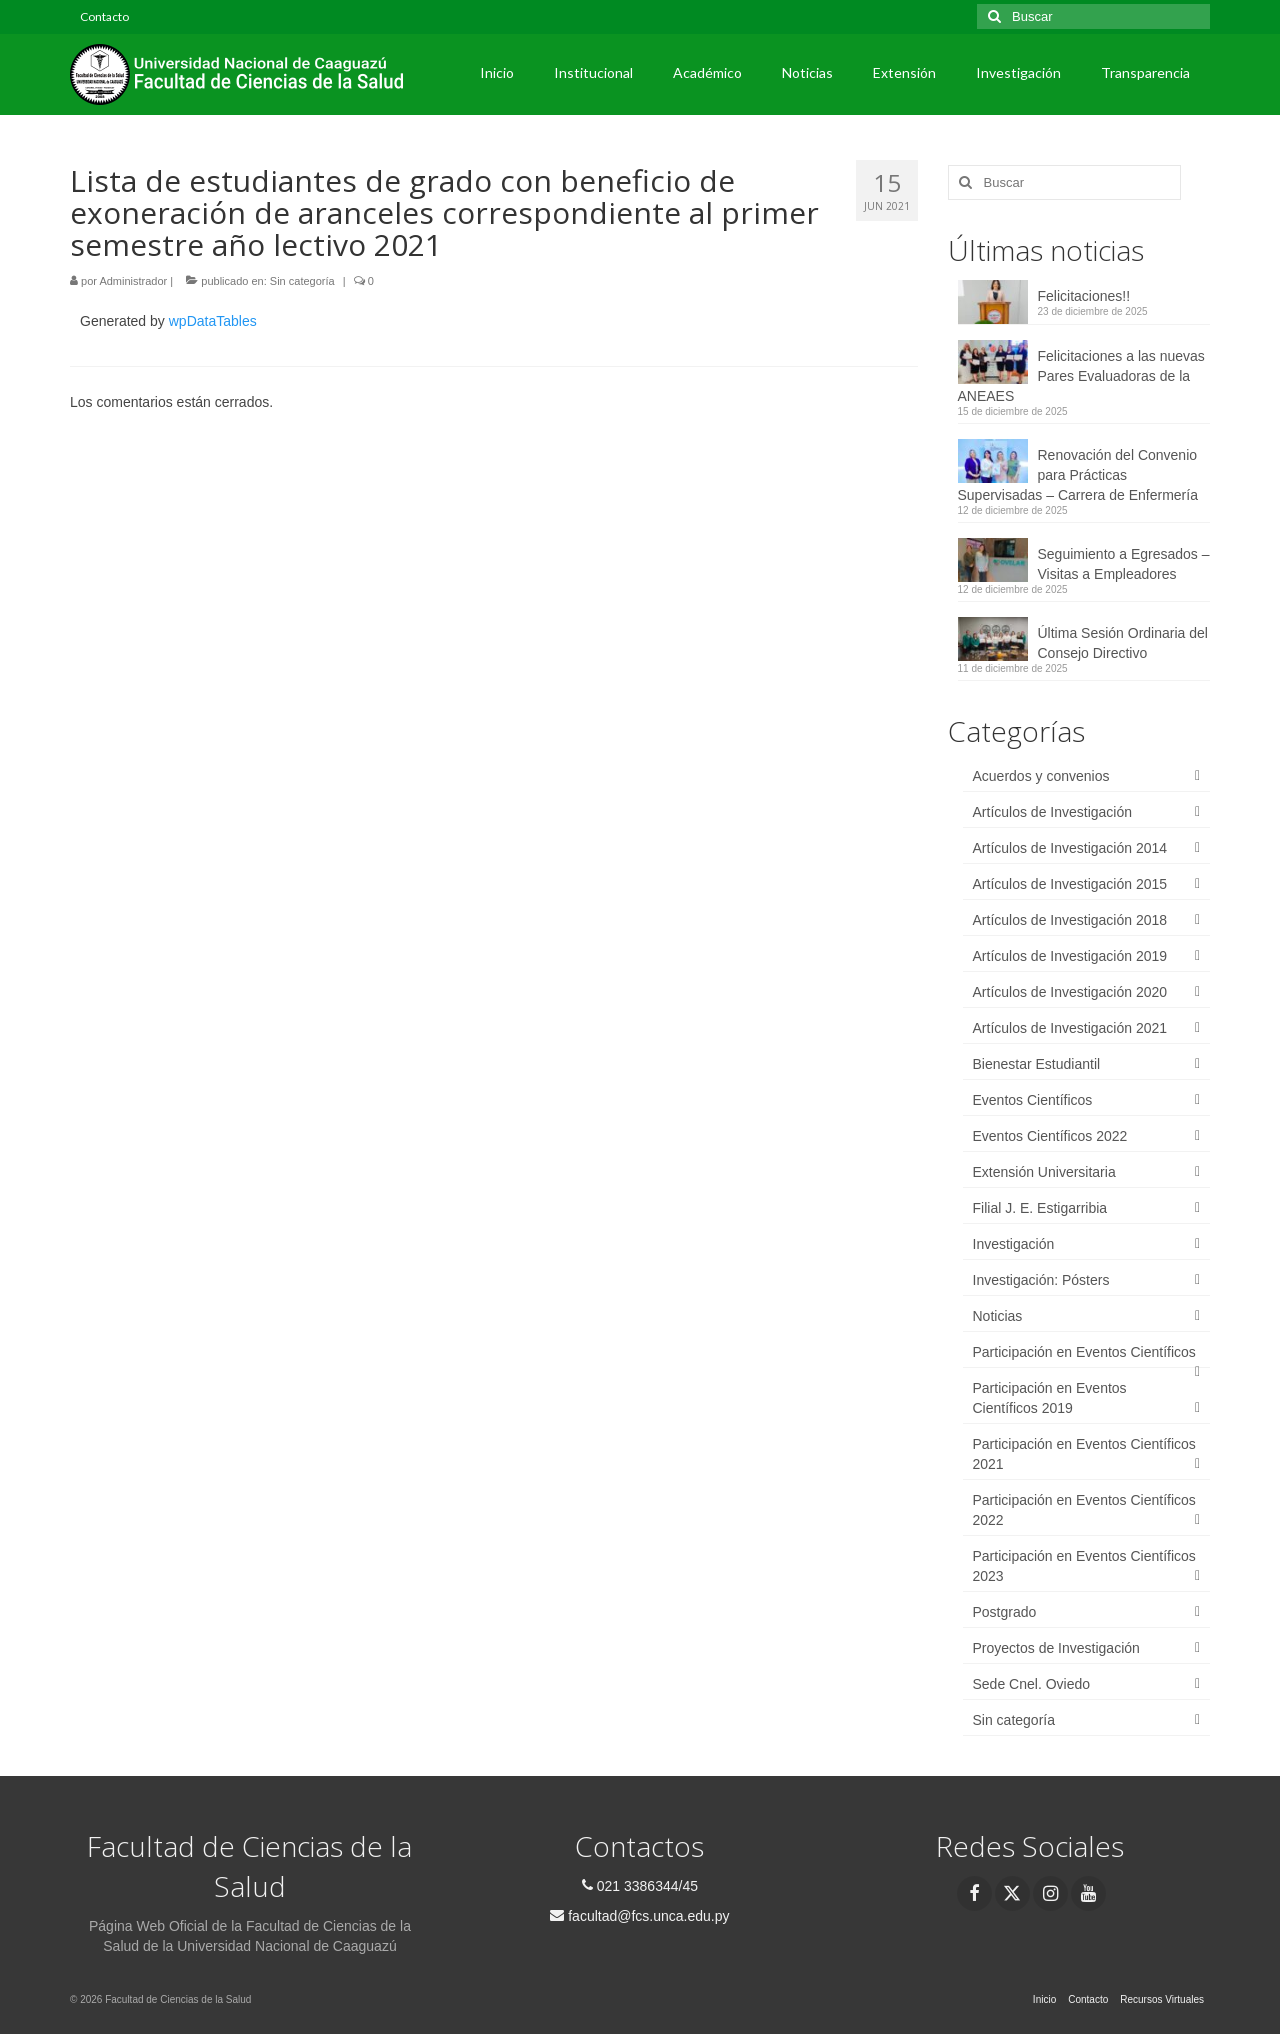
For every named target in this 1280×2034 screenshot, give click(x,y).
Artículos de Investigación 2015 (1070, 884)
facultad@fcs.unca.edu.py (639, 1916)
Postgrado (1005, 1612)
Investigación (1014, 1244)
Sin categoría (302, 281)
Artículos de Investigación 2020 (1070, 992)
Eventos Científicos (1033, 1100)
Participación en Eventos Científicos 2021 (1084, 1454)
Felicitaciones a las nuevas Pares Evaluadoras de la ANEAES (1081, 376)
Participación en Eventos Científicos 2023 (1084, 1566)
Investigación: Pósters (1041, 1280)
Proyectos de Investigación (1056, 1648)
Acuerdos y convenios (1041, 776)
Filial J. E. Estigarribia (1040, 1208)
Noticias (998, 1316)
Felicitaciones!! (1084, 296)
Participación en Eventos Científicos (1084, 1352)
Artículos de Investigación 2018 (1070, 920)
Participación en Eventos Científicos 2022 (1084, 1510)
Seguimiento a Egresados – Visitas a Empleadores (1124, 564)
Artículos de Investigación (1053, 812)
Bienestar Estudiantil (1037, 1064)
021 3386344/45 (640, 1886)
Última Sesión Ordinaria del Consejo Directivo (1123, 643)
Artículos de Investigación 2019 (1070, 956)
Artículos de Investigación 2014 (1070, 848)
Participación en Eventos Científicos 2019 (1050, 1398)
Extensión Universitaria (1044, 1172)
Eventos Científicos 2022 (1050, 1136)
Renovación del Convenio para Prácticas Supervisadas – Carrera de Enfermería (1078, 475)
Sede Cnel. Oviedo (1032, 1684)
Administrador (133, 281)
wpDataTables (213, 321)
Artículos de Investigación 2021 (1070, 1028)
